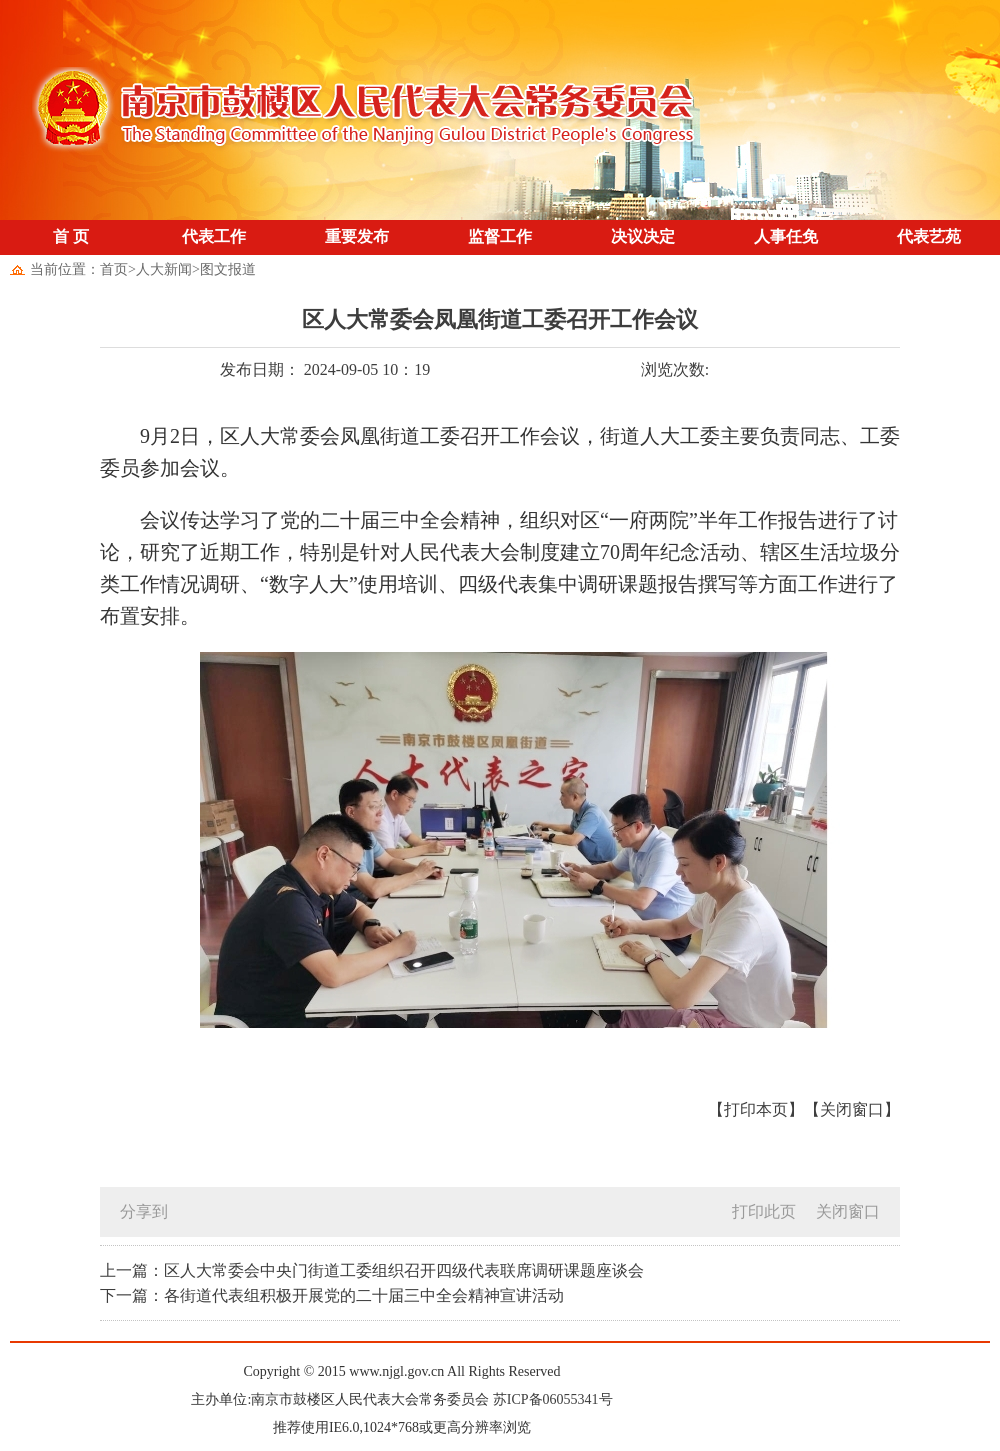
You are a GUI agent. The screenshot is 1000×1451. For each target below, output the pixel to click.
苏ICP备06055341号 (553, 1399)
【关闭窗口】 (852, 1109)
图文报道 (228, 269)
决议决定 (643, 236)
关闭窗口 (848, 1211)
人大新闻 (164, 269)
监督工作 (500, 236)
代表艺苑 (929, 236)
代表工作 (214, 236)
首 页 (71, 236)
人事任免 (786, 236)
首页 (114, 269)
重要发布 (357, 236)
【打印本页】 (756, 1109)
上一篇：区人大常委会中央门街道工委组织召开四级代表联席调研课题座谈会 (372, 1270)
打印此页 (764, 1211)
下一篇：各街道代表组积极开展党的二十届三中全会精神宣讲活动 (332, 1295)
